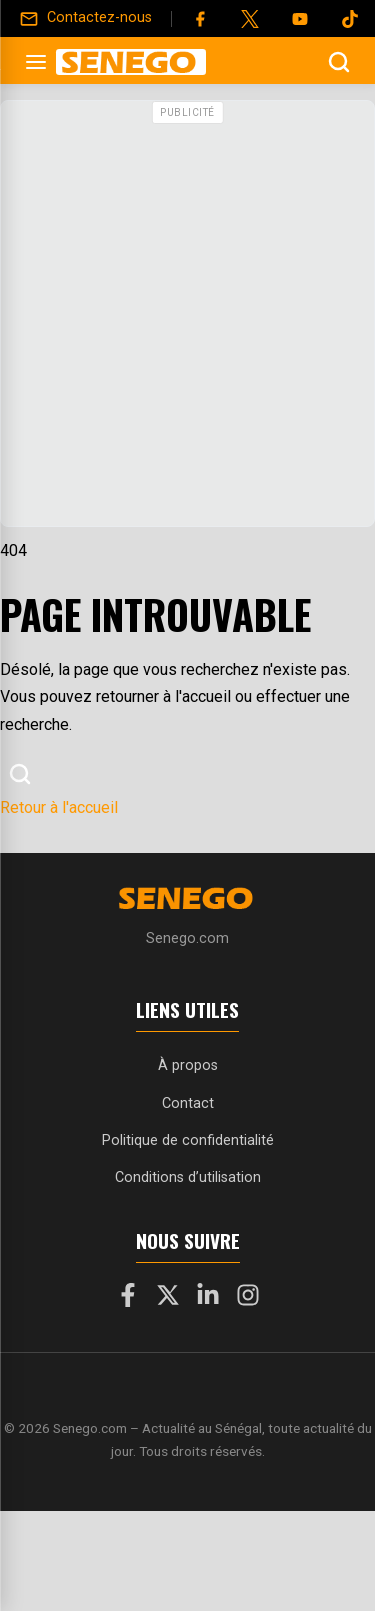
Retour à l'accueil (59, 807)
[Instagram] (248, 1299)
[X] (168, 1299)
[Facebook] (200, 19)
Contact (188, 1103)
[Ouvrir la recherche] (339, 62)
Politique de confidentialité (188, 1140)
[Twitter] (250, 19)
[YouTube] (300, 19)
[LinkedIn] (208, 1299)
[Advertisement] (187, 318)
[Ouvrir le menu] (36, 62)
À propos (188, 1065)
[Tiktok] (350, 19)
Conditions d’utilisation (188, 1177)
